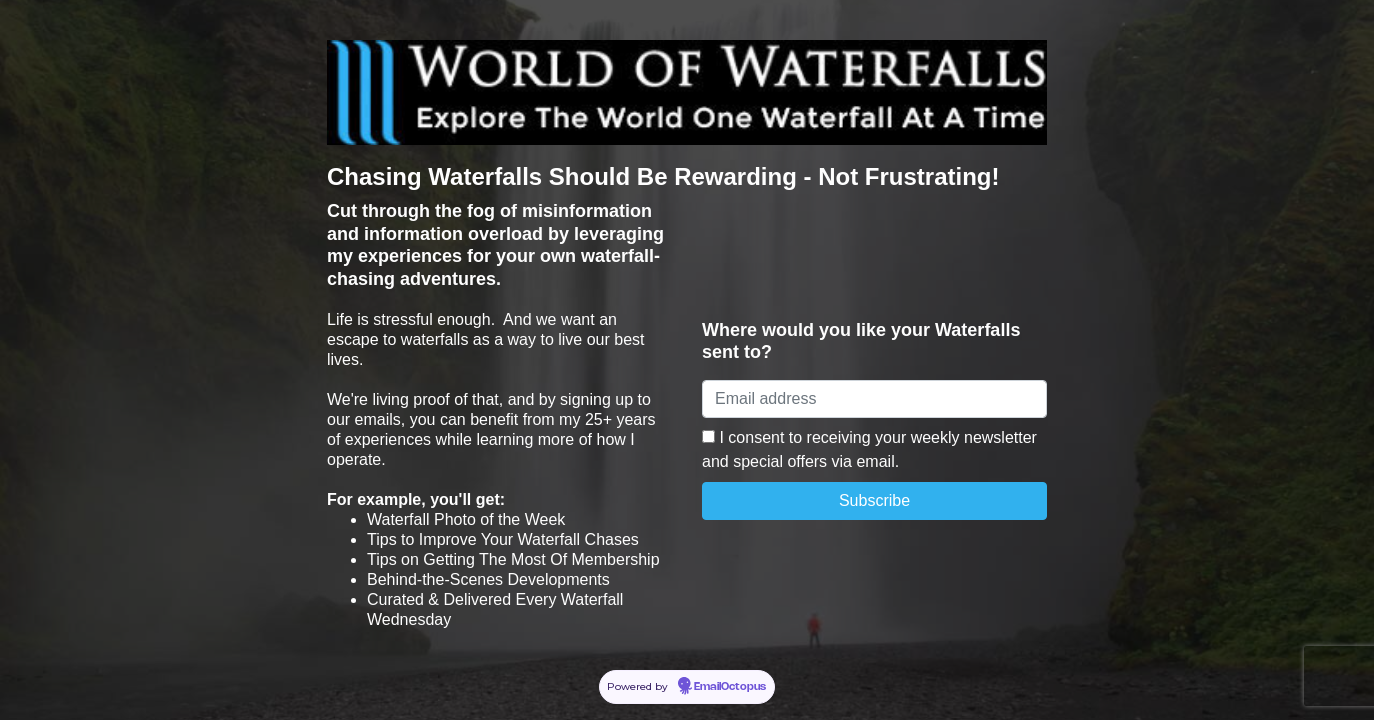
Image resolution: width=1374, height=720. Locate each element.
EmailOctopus (730, 687)
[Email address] (874, 399)
